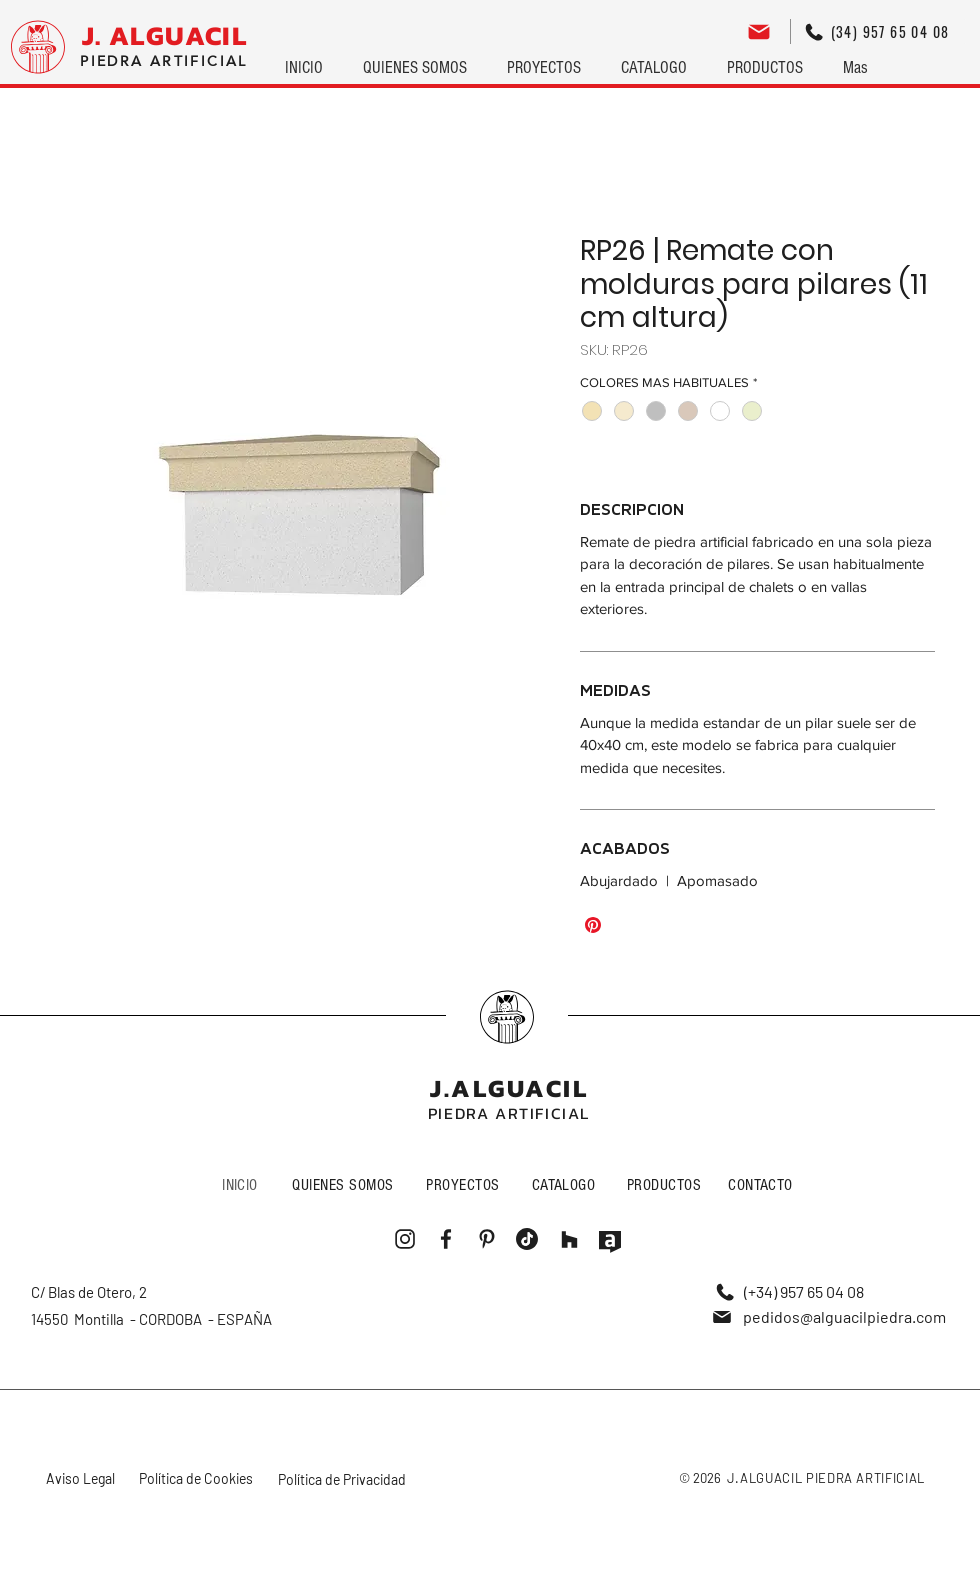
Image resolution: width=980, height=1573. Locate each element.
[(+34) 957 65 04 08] (789, 1291)
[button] (544, 59)
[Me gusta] (507, 1017)
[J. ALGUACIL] (164, 36)
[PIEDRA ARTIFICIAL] (164, 61)
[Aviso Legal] (82, 1478)
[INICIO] (242, 1184)
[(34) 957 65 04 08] (877, 31)
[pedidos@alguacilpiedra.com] (828, 1316)
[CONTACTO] (762, 1184)
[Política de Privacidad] (343, 1479)
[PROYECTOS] (465, 1184)
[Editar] (759, 31)
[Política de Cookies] (198, 1478)
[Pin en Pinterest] (593, 925)
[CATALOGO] (565, 1184)
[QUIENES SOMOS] (345, 1184)
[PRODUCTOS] (666, 1184)
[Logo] (38, 47)
